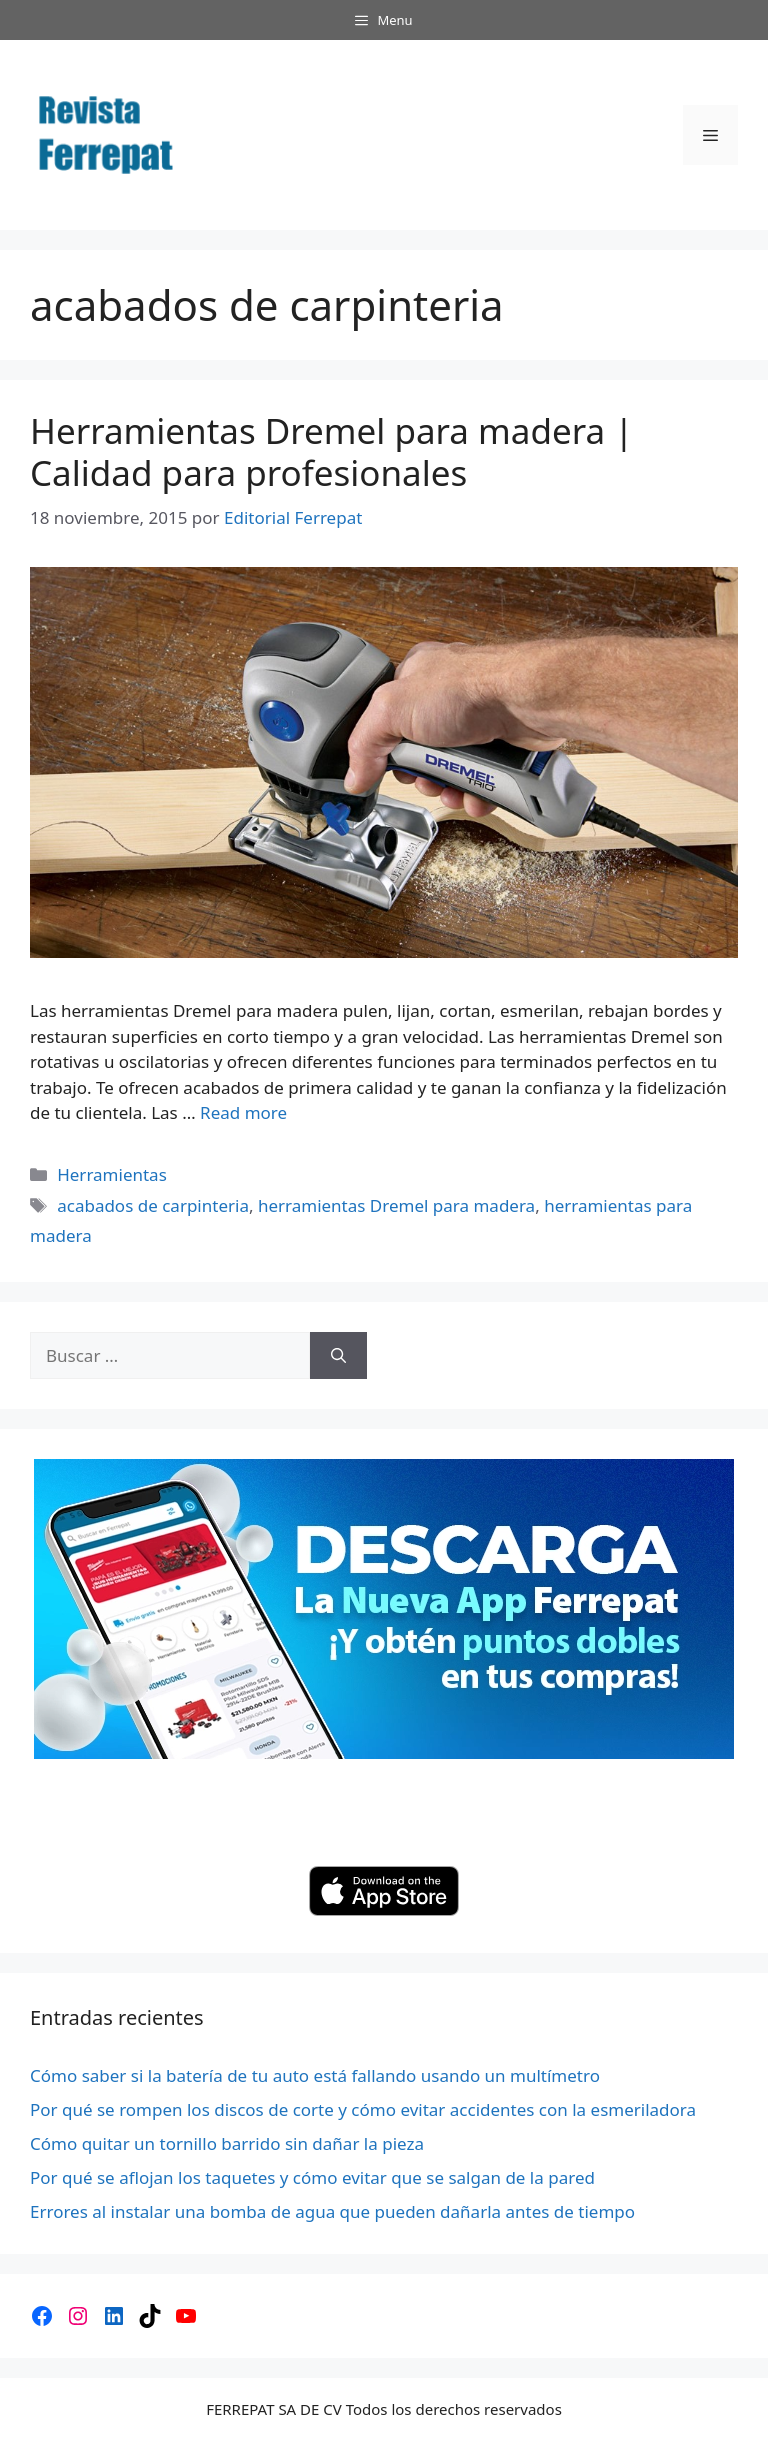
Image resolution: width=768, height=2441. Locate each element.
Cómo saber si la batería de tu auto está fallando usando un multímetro (315, 2075)
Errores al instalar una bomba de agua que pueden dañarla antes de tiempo (332, 2211)
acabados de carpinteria (153, 1205)
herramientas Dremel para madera (396, 1205)
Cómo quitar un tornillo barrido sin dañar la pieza (227, 2143)
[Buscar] (338, 1356)
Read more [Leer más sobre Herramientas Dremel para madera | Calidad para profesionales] (243, 1112)
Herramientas (112, 1174)
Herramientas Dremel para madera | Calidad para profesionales (331, 451)
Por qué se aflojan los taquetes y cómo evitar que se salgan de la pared (312, 2177)
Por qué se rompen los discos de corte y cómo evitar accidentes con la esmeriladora (363, 2109)
